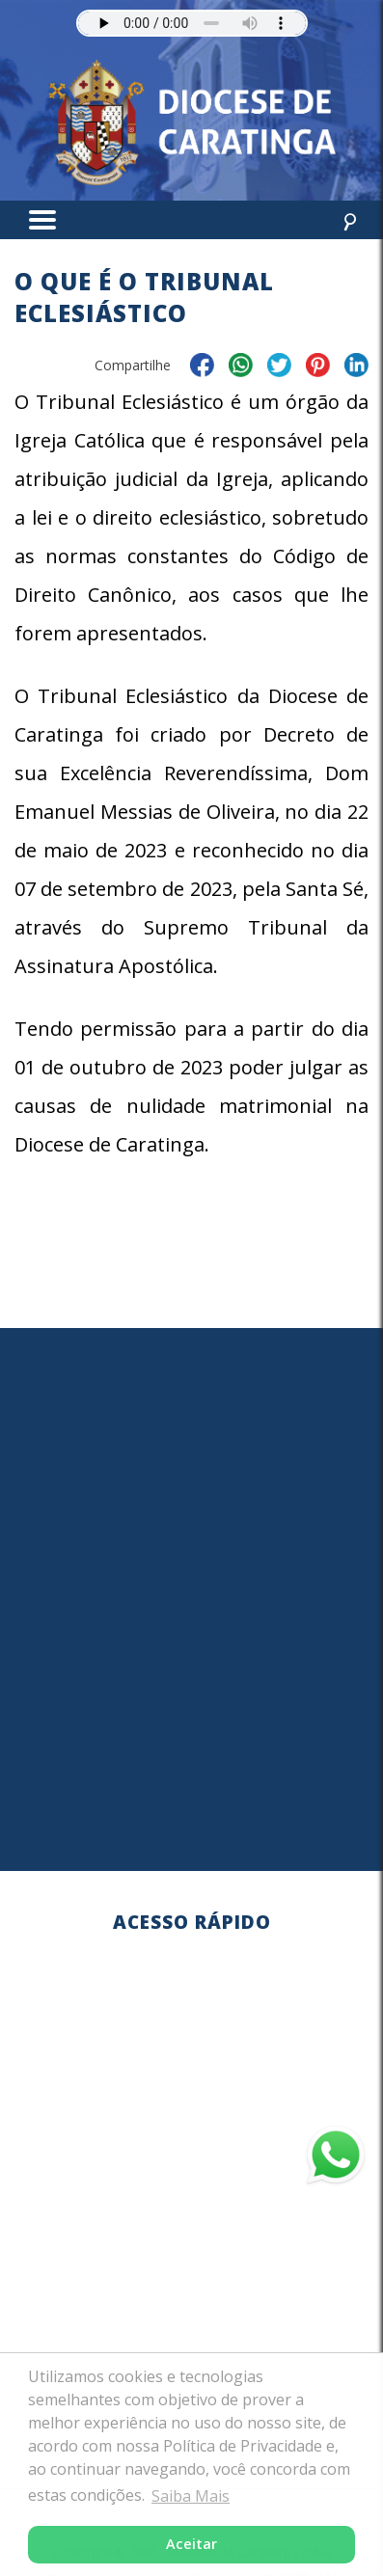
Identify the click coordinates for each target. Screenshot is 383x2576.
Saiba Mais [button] (190, 2496)
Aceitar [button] (191, 2544)
